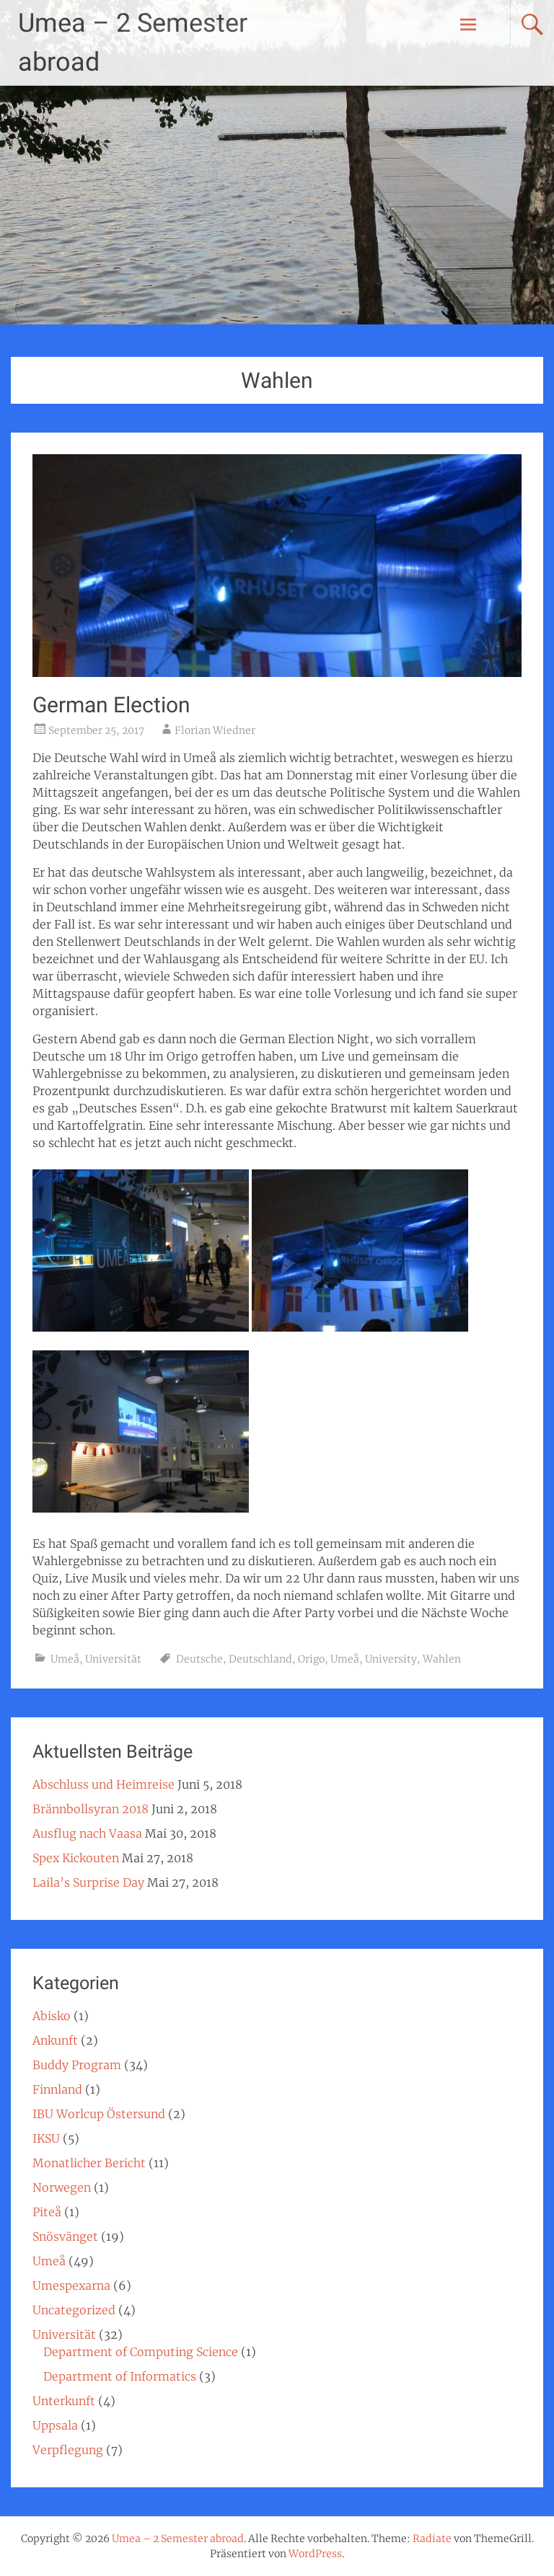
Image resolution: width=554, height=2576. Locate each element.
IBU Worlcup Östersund (98, 2114)
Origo (311, 1658)
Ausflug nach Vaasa (87, 1833)
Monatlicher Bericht (89, 2163)
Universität (113, 1658)
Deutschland (260, 1658)
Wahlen (442, 1658)
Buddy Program (76, 2065)
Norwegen (61, 2187)
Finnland (57, 2089)
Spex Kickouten (75, 1858)
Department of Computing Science (140, 2352)
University (391, 1658)
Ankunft (55, 2040)
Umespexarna (71, 2285)
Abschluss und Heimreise (103, 1784)
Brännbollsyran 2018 (90, 1809)
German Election (111, 704)
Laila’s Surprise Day (88, 1882)
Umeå (64, 1658)
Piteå (46, 2212)
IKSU (46, 2138)
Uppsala (55, 2425)
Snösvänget (65, 2236)
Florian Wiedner (215, 730)
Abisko (51, 2016)
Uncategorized (73, 2310)
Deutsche (199, 1658)
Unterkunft (63, 2401)
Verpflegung (67, 2450)
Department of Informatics (119, 2376)
